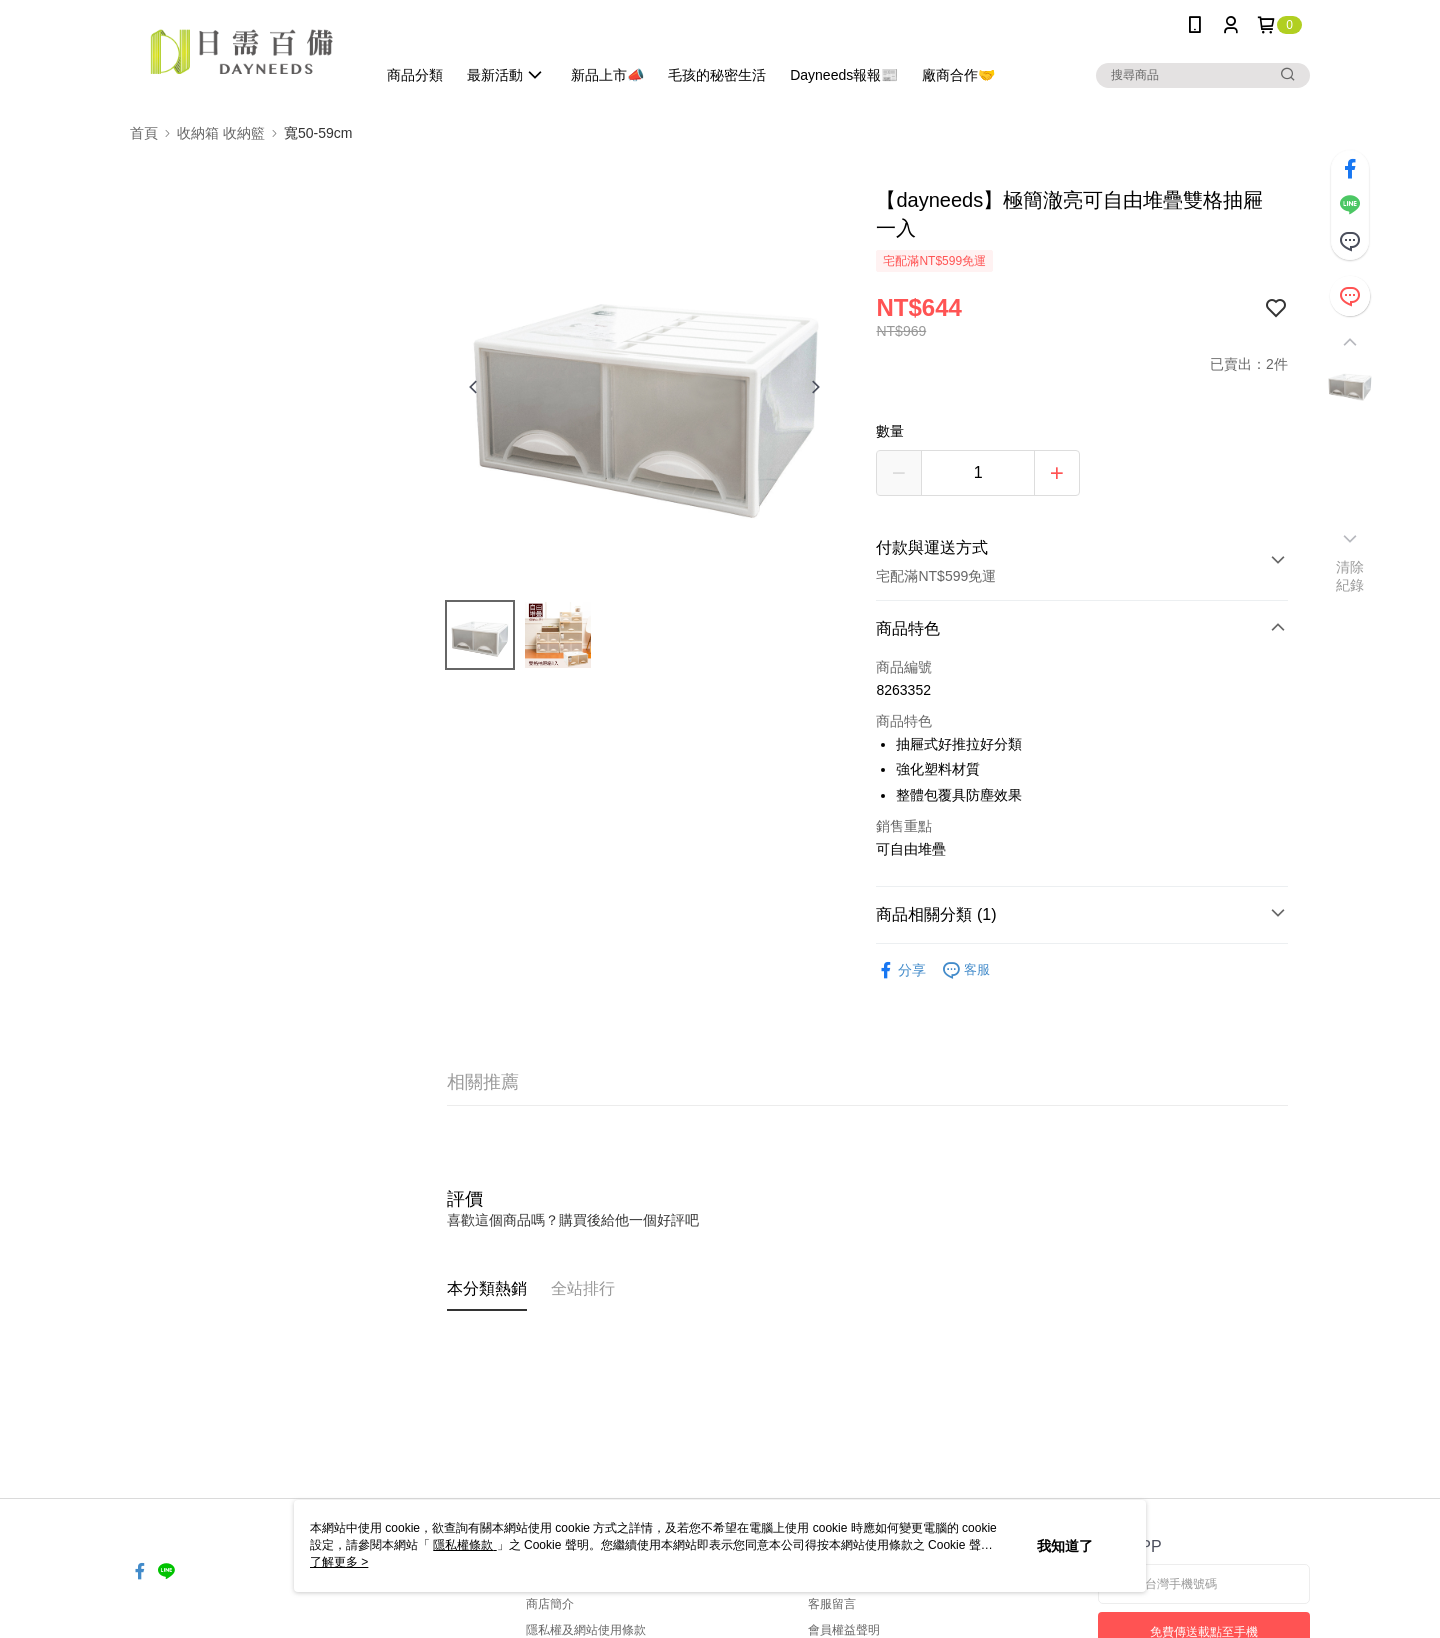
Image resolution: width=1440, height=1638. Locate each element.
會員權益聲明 (844, 1630)
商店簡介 (550, 1604)
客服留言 (832, 1604)
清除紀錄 (1350, 576)
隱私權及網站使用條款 (586, 1630)
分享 (901, 970)
